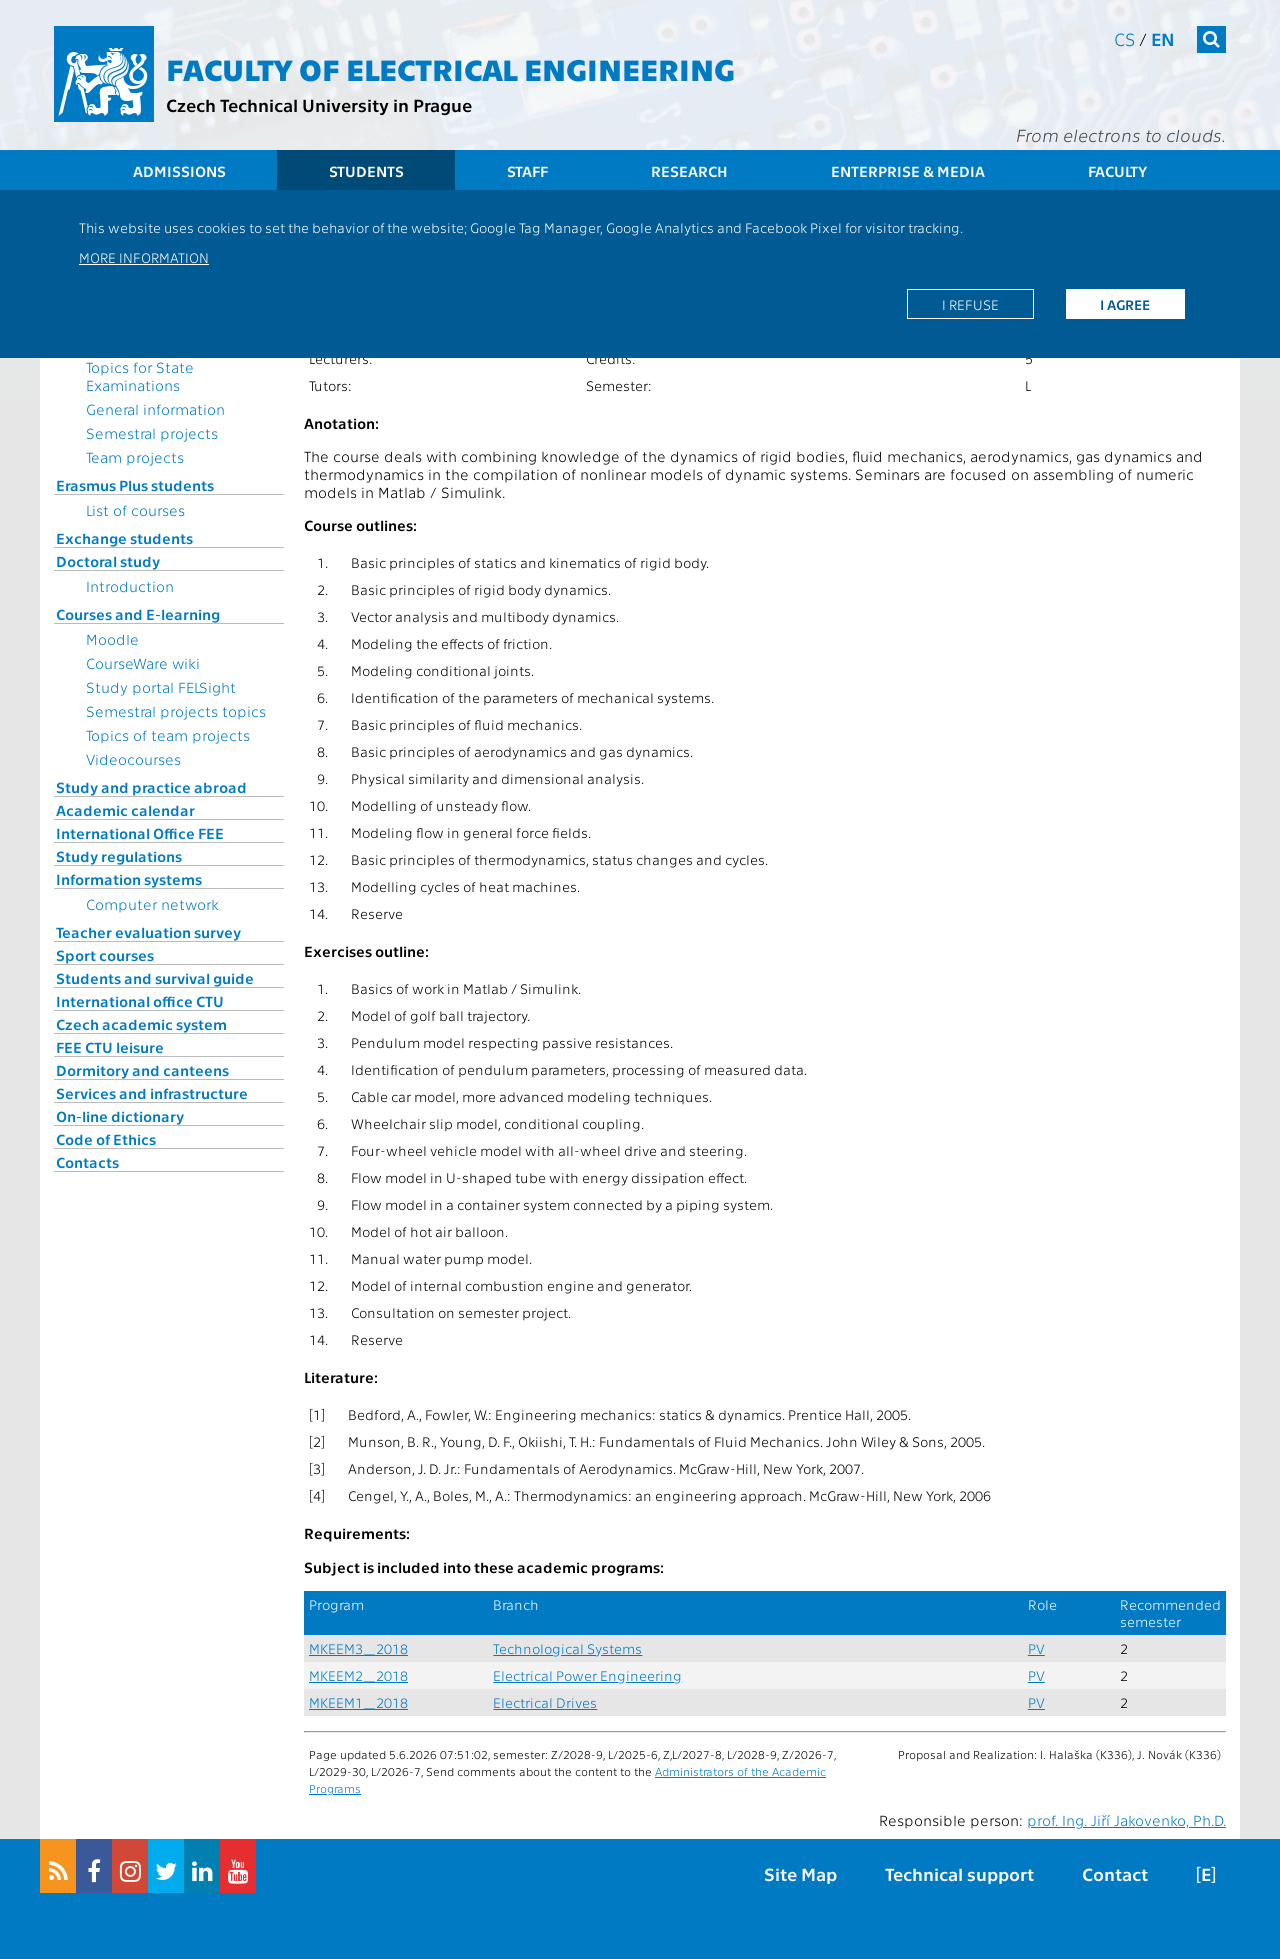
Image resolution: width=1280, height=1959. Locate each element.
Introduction (130, 586)
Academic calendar (125, 810)
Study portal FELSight (161, 687)
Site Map (800, 1873)
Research (689, 171)
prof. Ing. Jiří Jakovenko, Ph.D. (1126, 1820)
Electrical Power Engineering (587, 1675)
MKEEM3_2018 (358, 1648)
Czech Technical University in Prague (319, 104)
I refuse (970, 304)
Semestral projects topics (176, 711)
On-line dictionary (120, 1116)
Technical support (959, 1873)
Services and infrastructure (152, 1093)
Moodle (112, 639)
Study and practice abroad (151, 787)
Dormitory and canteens (142, 1070)
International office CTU (140, 1001)
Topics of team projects (168, 735)
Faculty (1117, 171)
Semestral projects (152, 433)
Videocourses (133, 759)
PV (1036, 1648)
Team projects (135, 457)
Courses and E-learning (138, 614)
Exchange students (124, 538)
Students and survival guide (155, 978)
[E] (1206, 1873)
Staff (527, 171)
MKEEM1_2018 (358, 1702)
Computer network (152, 904)
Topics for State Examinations (140, 376)
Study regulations (119, 856)
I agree (1125, 304)
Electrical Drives (545, 1702)
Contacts (87, 1162)
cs (1124, 38)
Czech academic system (141, 1024)
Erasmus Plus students (135, 485)
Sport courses (105, 955)
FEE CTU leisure (110, 1047)
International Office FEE (140, 833)
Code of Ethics (106, 1139)
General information (155, 409)
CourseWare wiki (143, 663)
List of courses (135, 510)
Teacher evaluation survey (148, 932)
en (1163, 38)
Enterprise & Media (908, 171)
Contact (1115, 1873)
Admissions (179, 171)
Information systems (129, 879)
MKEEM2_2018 (358, 1675)
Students (366, 171)
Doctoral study (108, 561)
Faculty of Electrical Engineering (450, 68)
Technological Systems (567, 1648)
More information (144, 257)
